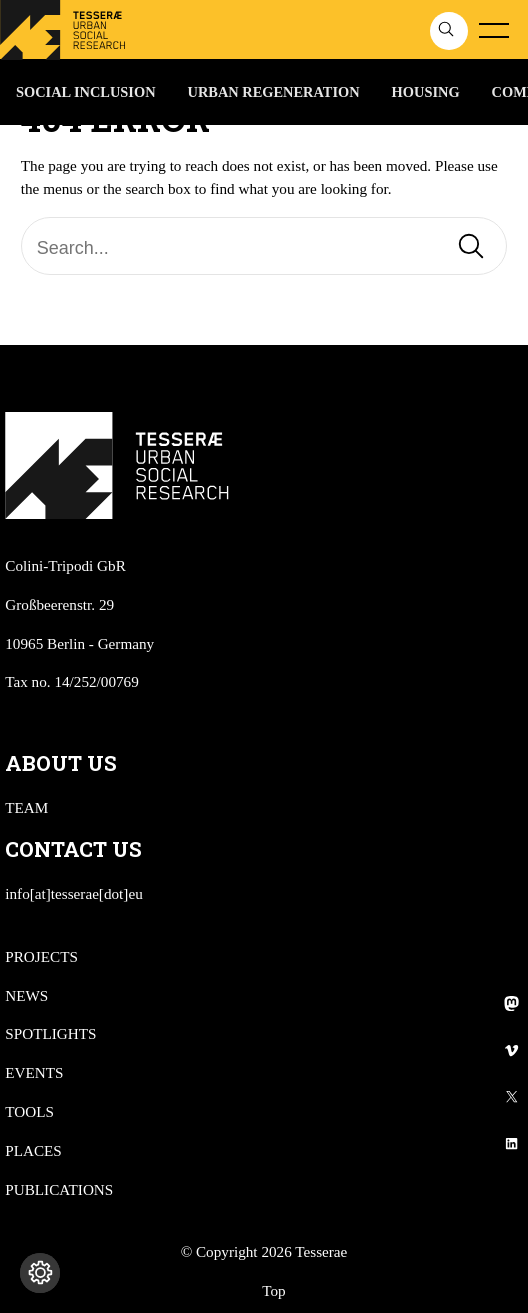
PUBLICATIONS (59, 1189)
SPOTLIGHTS (50, 1033)
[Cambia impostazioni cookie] (40, 1273)
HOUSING (426, 92)
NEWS (26, 995)
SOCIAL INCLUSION (86, 92)
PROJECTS (41, 956)
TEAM (26, 807)
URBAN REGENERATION (274, 92)
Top (273, 1290)
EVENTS (34, 1072)
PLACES (33, 1150)
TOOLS (29, 1111)
